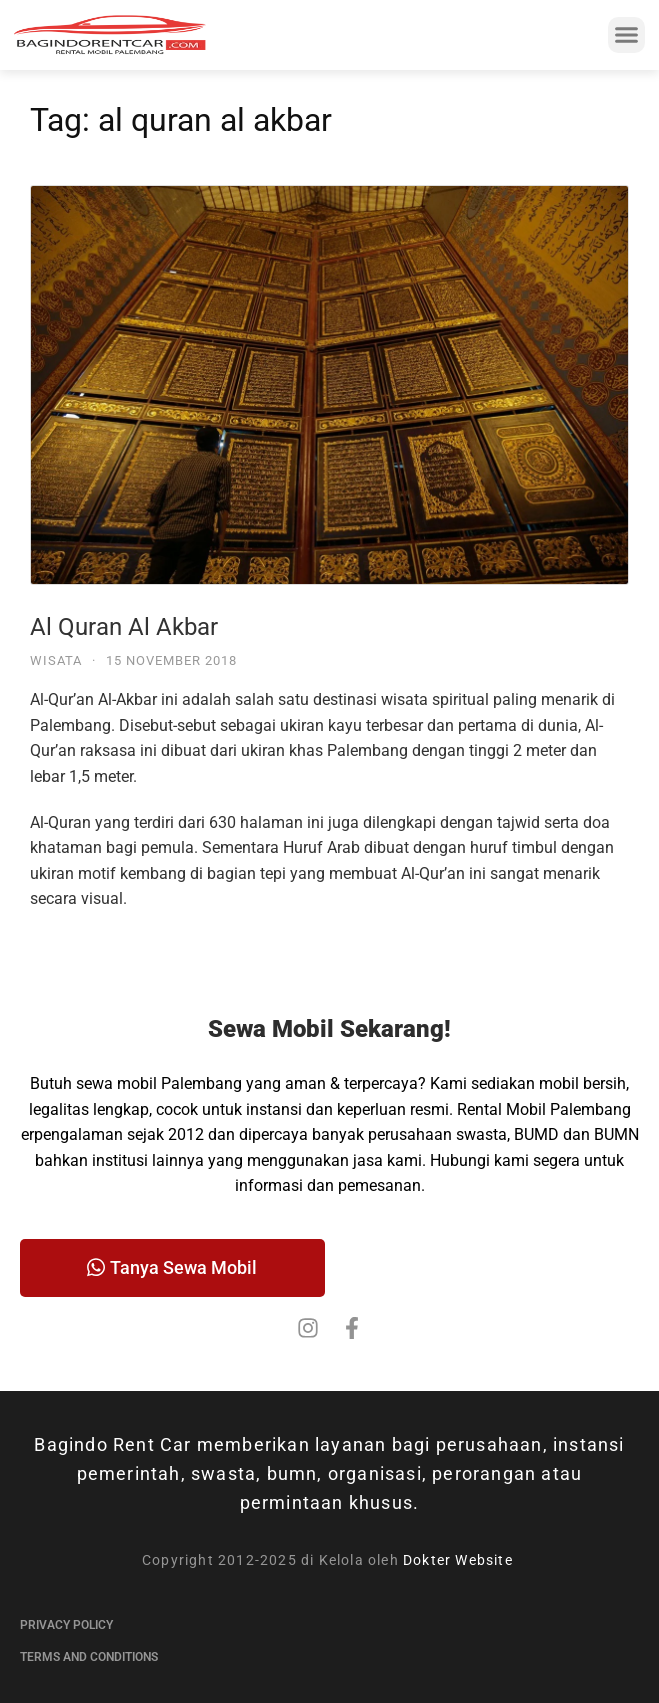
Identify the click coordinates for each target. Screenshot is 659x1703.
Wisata (56, 660)
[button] (627, 35)
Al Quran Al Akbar (124, 627)
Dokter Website (460, 1560)
